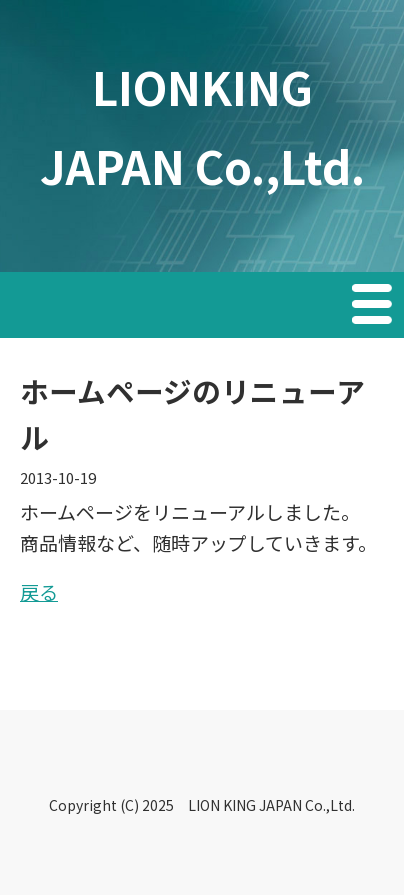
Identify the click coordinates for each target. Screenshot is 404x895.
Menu (374, 307)
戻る (39, 591)
